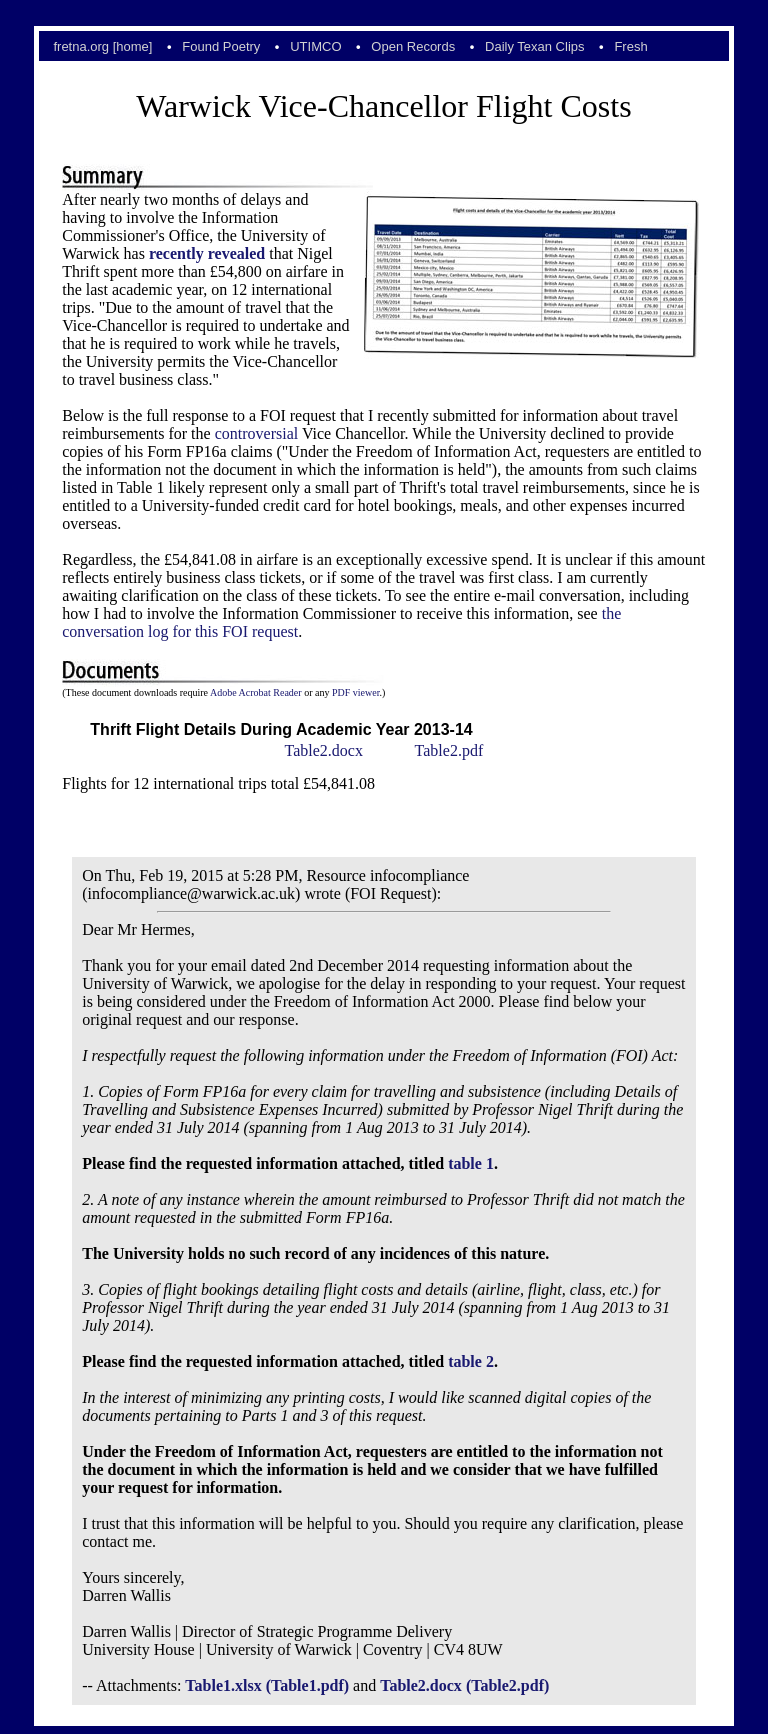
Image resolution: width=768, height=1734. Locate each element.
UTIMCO (315, 46)
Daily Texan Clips (534, 46)
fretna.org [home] (102, 46)
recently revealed (207, 253)
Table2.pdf (449, 750)
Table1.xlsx (223, 1685)
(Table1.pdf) (307, 1685)
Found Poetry (221, 46)
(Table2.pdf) (507, 1685)
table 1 (471, 1163)
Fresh (630, 46)
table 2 (471, 1361)
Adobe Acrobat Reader (256, 692)
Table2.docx (323, 750)
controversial (257, 433)
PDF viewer (356, 692)
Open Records (413, 46)
